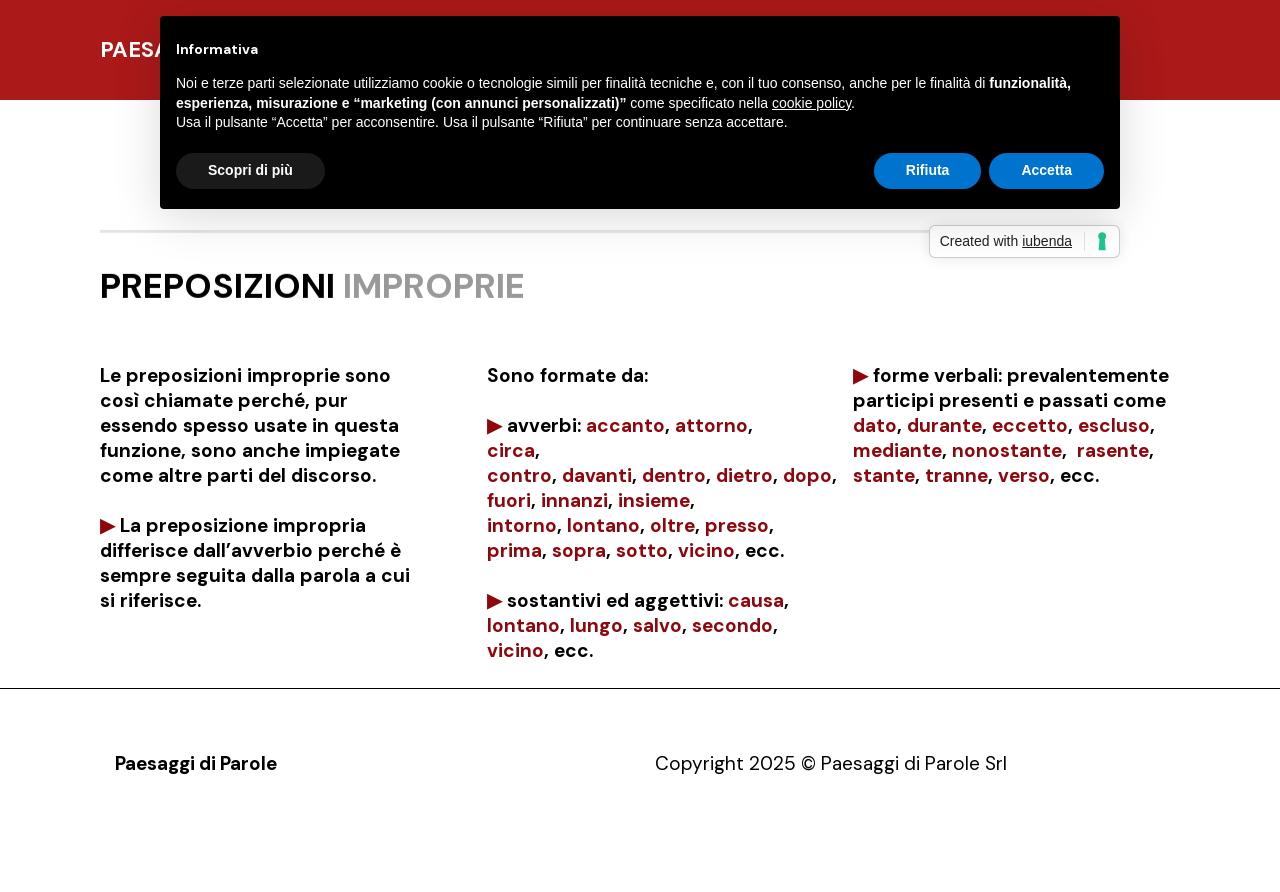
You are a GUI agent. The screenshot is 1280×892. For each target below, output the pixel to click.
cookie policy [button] (811, 103)
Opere (323, 856)
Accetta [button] (1046, 170)
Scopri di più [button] (250, 170)
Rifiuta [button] (928, 170)
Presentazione (222, 856)
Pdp (130, 856)
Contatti (402, 856)
